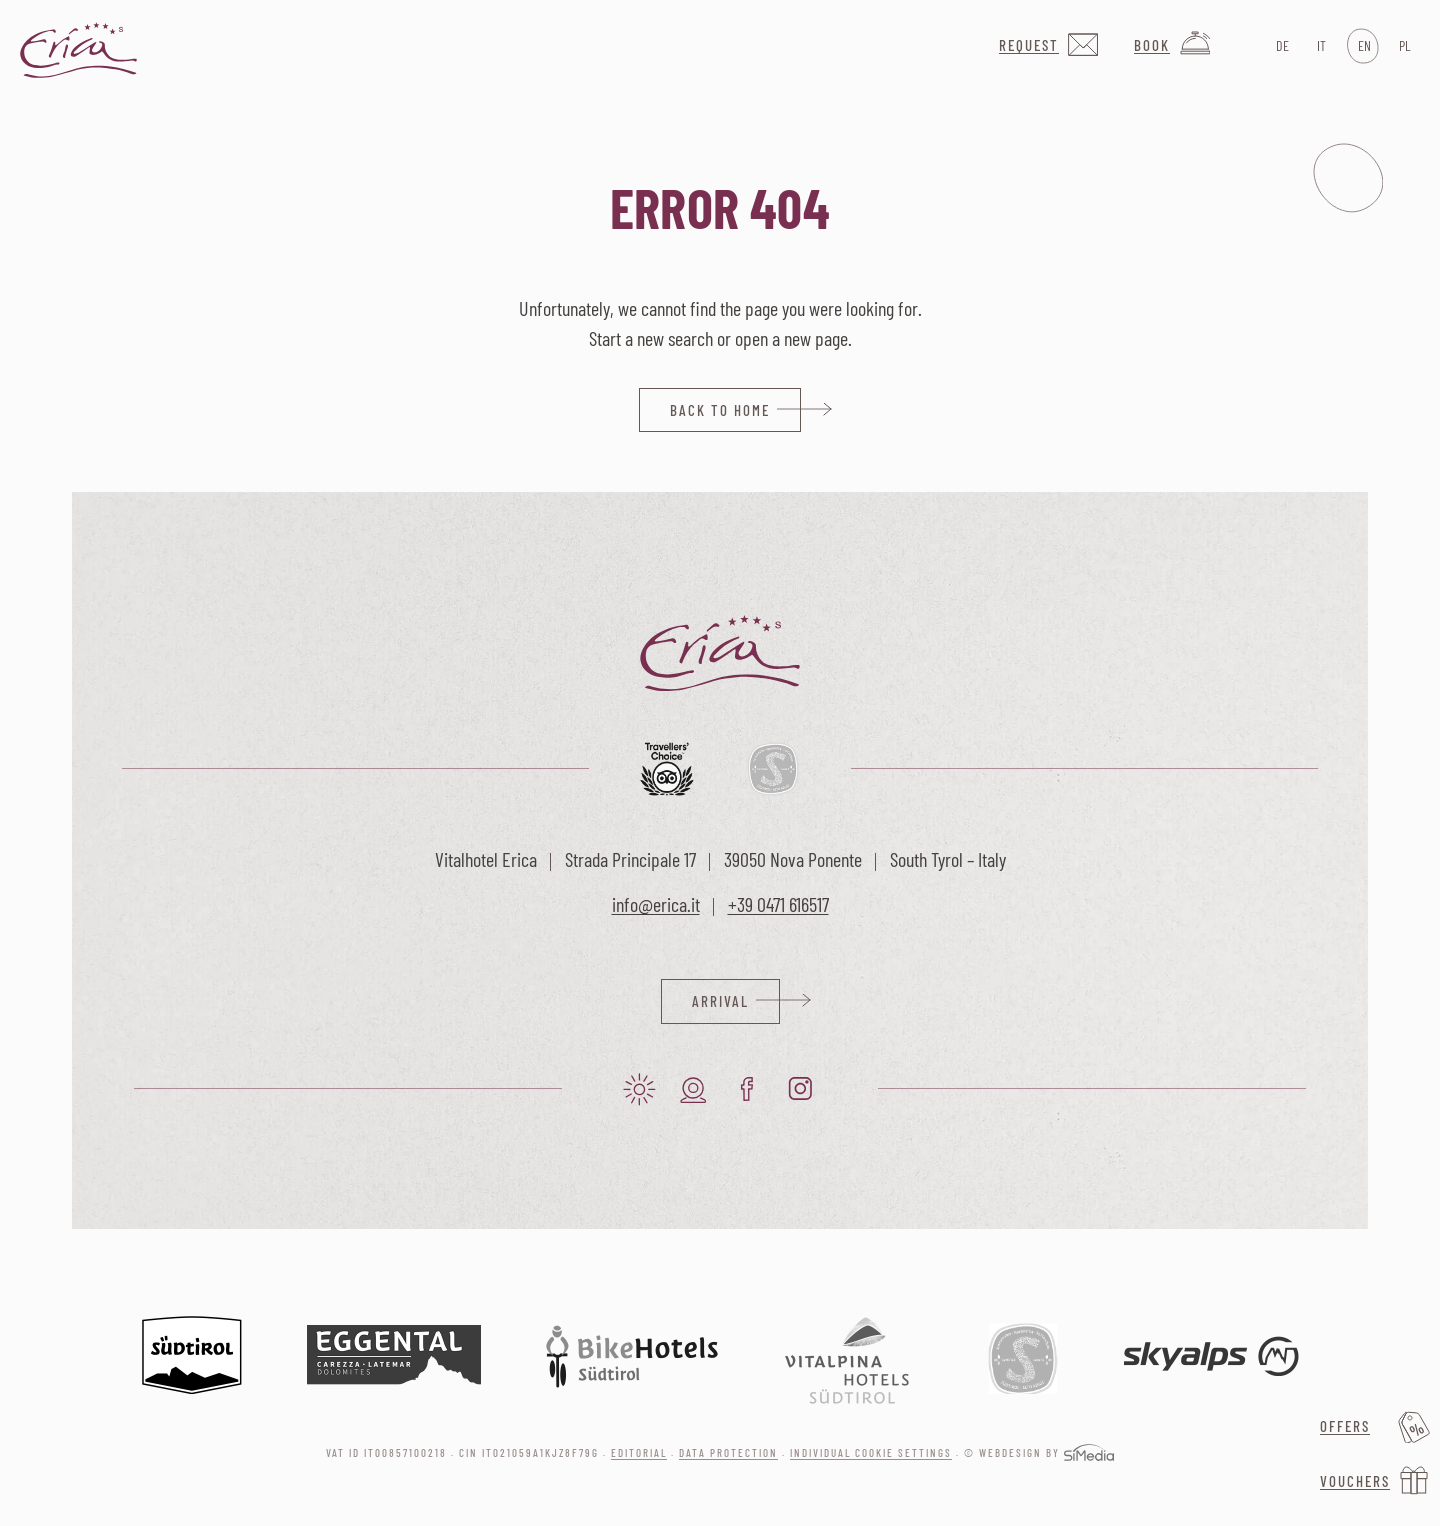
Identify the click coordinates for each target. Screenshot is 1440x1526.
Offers (1345, 1426)
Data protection (728, 1452)
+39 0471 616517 (778, 904)
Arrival (720, 1001)
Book (1152, 45)
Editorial (639, 1452)
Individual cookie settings (871, 1452)
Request (1029, 45)
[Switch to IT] (1321, 46)
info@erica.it (656, 904)
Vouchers (1355, 1481)
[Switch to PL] (1403, 46)
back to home (720, 410)
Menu (1348, 178)
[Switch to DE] (1280, 46)
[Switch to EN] (1362, 46)
